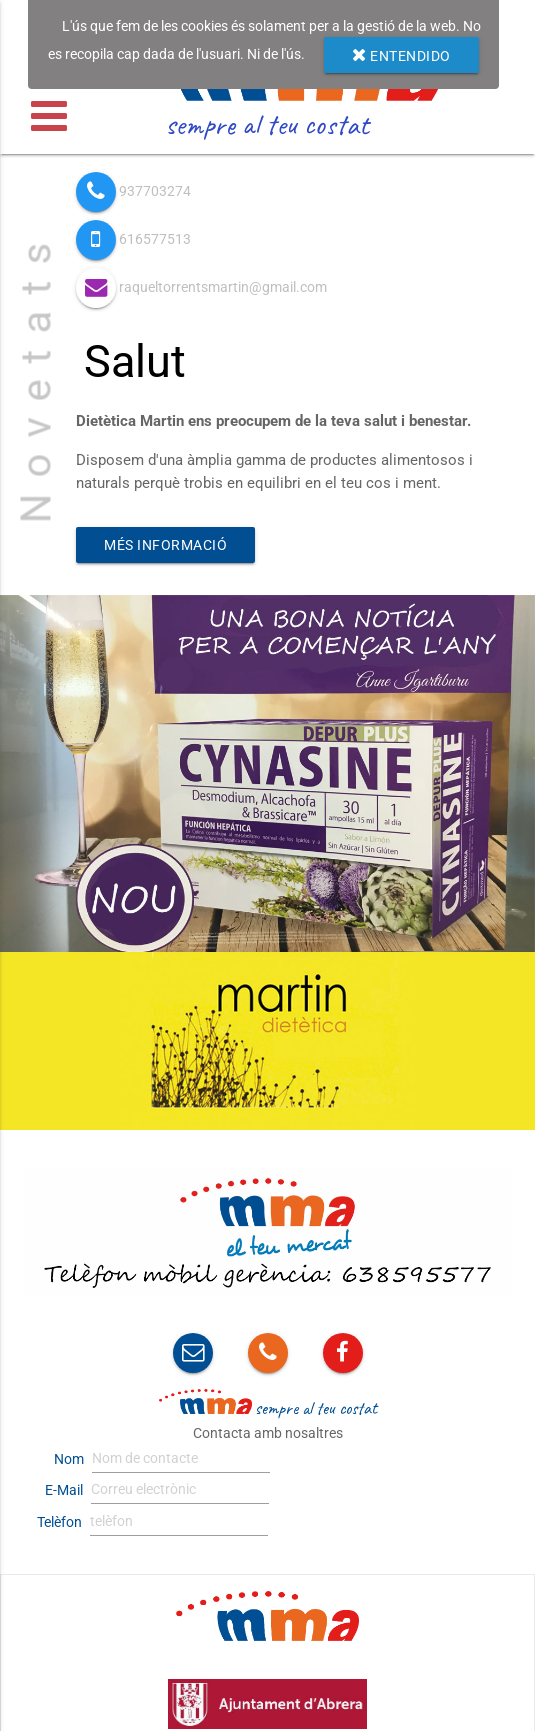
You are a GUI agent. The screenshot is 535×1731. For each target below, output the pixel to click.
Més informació (165, 545)
